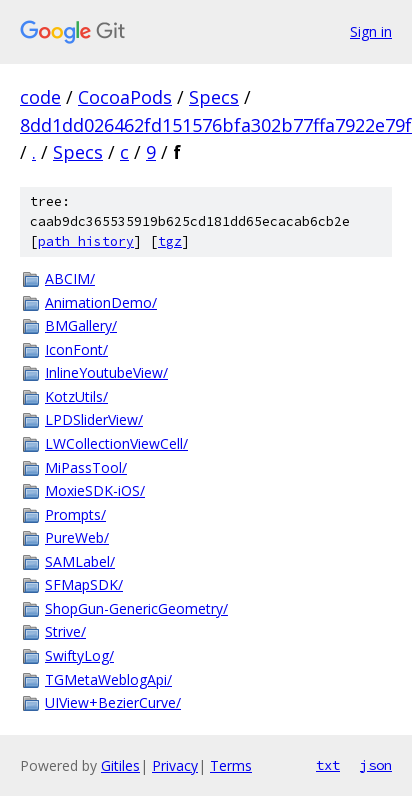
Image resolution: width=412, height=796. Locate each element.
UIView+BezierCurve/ (113, 702)
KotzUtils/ (76, 396)
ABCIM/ (70, 278)
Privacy (175, 765)
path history (86, 241)
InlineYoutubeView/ (106, 372)
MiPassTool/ (86, 467)
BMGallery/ (81, 325)
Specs (214, 97)
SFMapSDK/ (84, 584)
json (376, 765)
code (40, 97)
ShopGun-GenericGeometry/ (136, 608)
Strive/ (65, 631)
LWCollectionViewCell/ (116, 443)
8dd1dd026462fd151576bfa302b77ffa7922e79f (216, 125)
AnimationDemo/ (101, 302)
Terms (231, 765)
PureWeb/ (77, 537)
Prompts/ (75, 514)
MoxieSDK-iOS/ (95, 490)
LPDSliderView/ (94, 419)
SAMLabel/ (80, 561)
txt (328, 765)
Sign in (371, 31)
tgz (170, 241)
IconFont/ (76, 349)
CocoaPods (125, 97)
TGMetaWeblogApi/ (108, 679)
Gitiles (120, 765)
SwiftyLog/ (79, 655)
